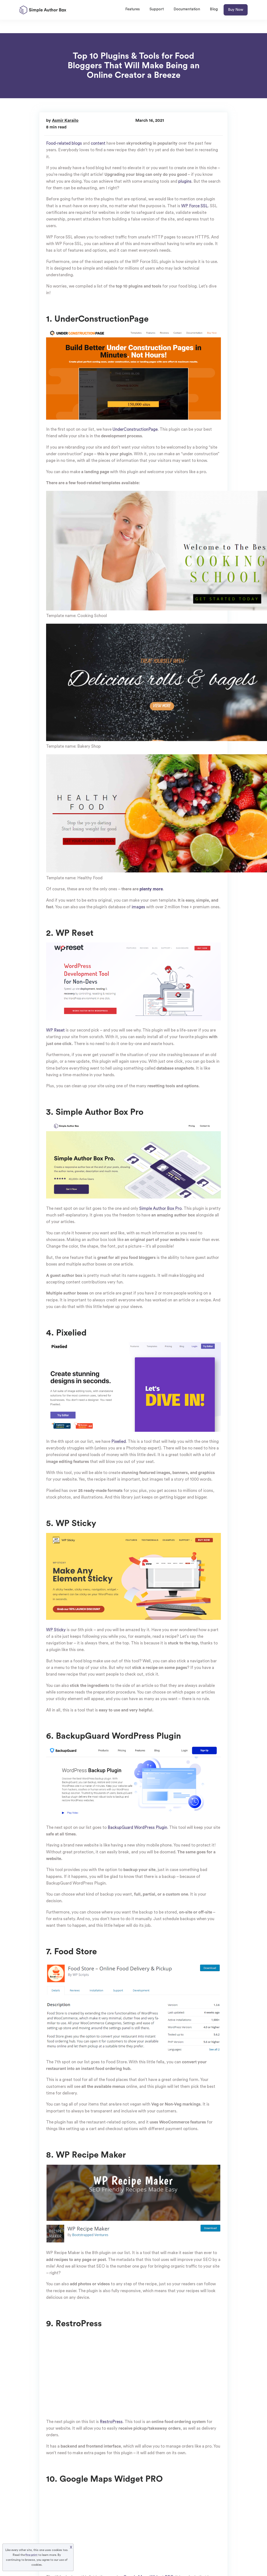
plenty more (151, 889)
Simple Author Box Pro (160, 1208)
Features (132, 9)
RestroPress (111, 2422)
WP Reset (55, 1030)
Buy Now (235, 10)
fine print (31, 2554)
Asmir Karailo (65, 120)
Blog (214, 9)
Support (157, 9)
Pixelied (118, 1441)
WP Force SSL (194, 206)
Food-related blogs (64, 143)
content (98, 143)
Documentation (187, 9)
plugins (184, 181)
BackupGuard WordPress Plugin (137, 1827)
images (138, 907)
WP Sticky (56, 1630)
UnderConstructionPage (135, 429)
